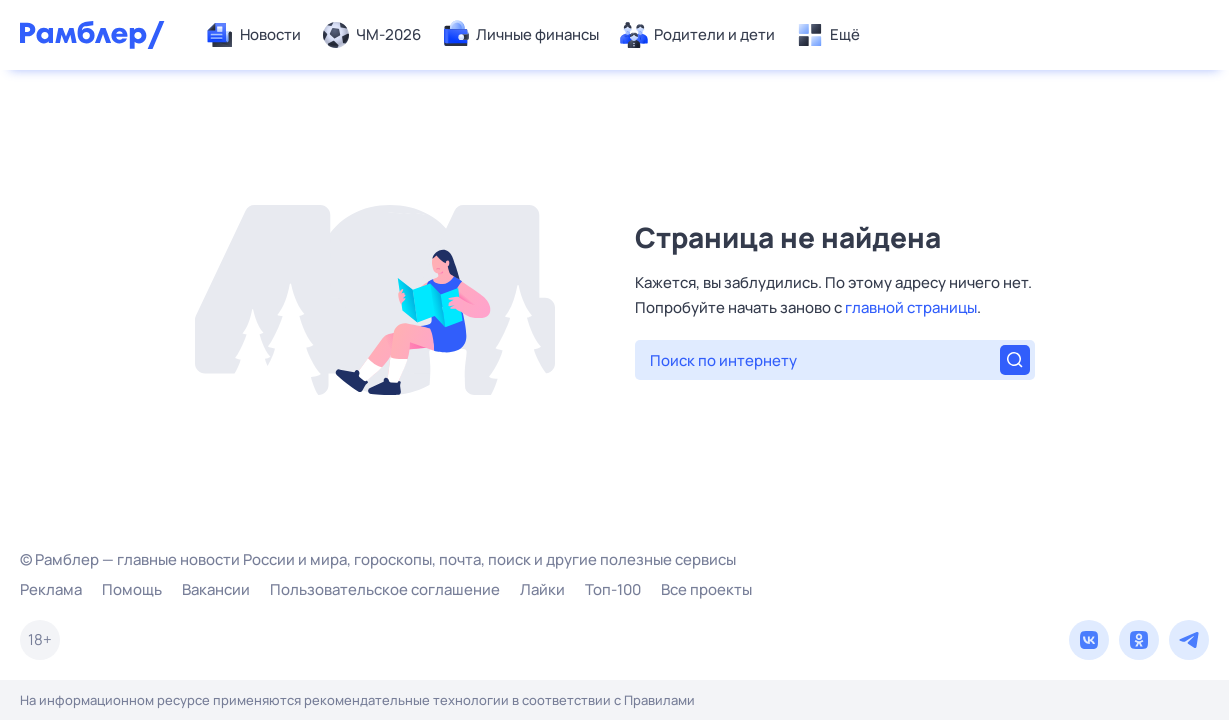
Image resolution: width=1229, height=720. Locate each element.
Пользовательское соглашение (385, 589)
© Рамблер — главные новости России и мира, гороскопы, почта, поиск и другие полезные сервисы (378, 559)
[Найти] (1015, 360)
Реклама (51, 589)
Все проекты (706, 589)
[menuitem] (253, 35)
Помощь (132, 589)
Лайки (542, 589)
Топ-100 (613, 589)
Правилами (659, 700)
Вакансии (216, 589)
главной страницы (911, 307)
